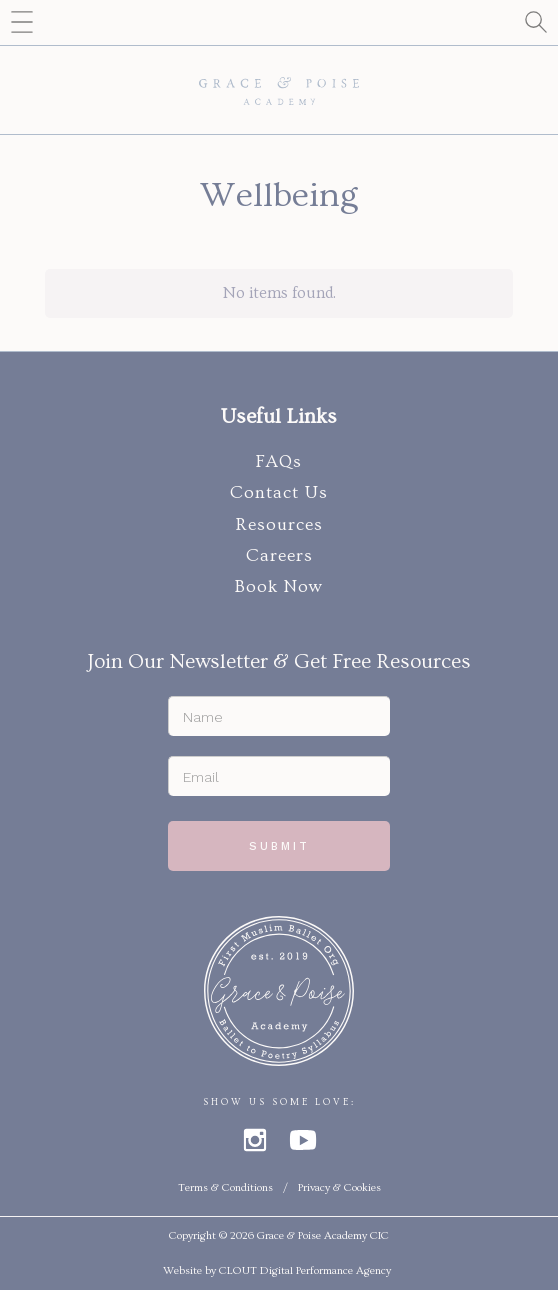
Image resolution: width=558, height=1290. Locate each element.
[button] (22, 22)
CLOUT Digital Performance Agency (305, 1270)
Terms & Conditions (225, 1187)
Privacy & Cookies (339, 1187)
